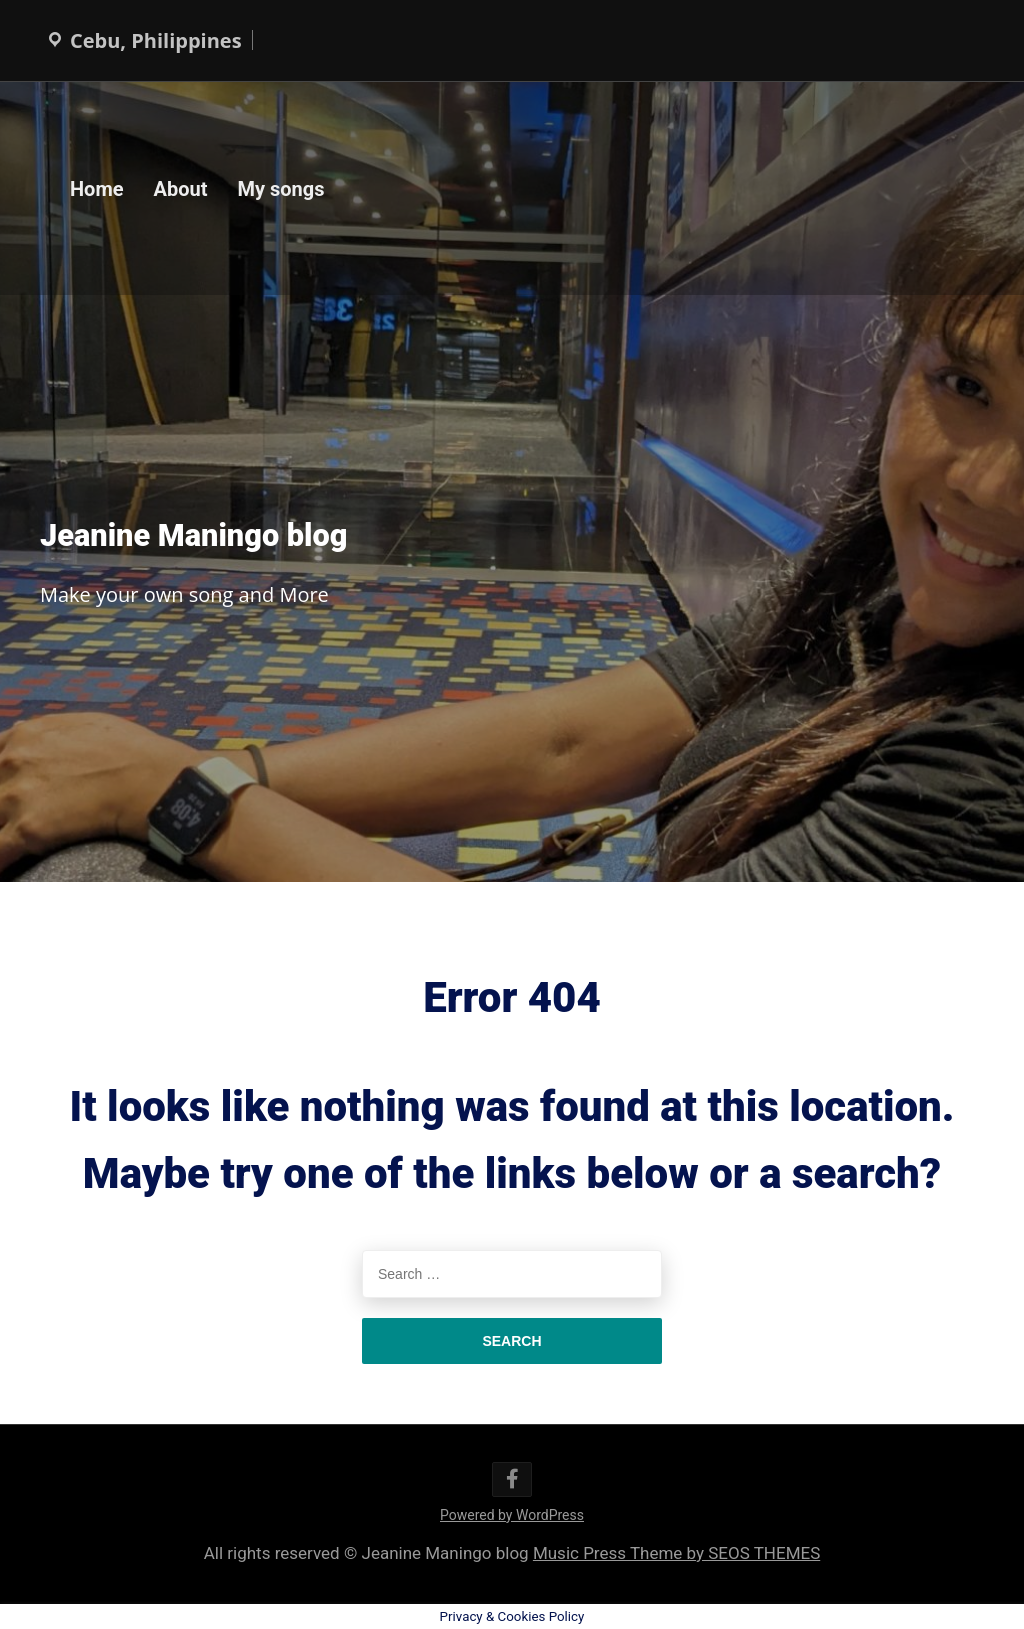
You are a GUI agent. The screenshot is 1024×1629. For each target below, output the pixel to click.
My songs (281, 188)
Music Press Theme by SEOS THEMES (676, 1553)
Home (97, 188)
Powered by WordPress (512, 1515)
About (181, 188)
